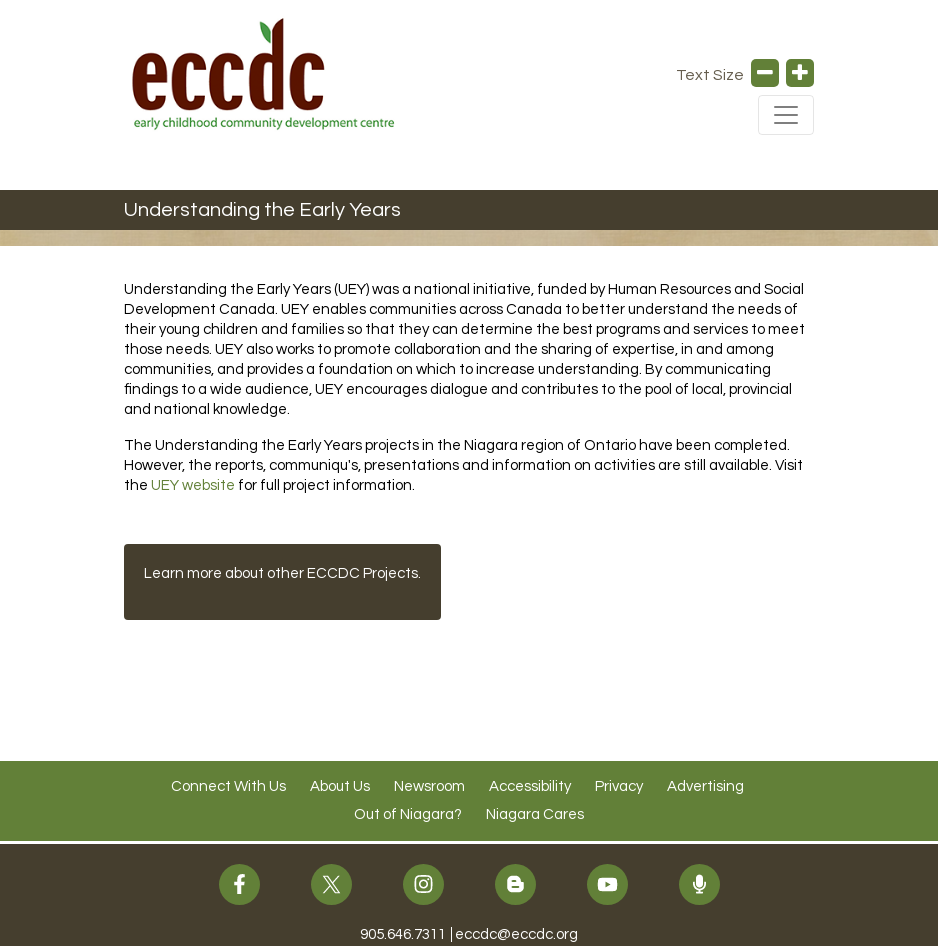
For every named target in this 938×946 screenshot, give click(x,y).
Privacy (619, 786)
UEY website (193, 485)
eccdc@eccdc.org (516, 934)
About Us (340, 786)
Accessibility (530, 786)
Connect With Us (228, 786)
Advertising (705, 786)
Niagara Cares (535, 814)
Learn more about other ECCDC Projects (281, 573)
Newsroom (429, 786)
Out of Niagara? (408, 814)
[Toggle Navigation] (786, 115)
